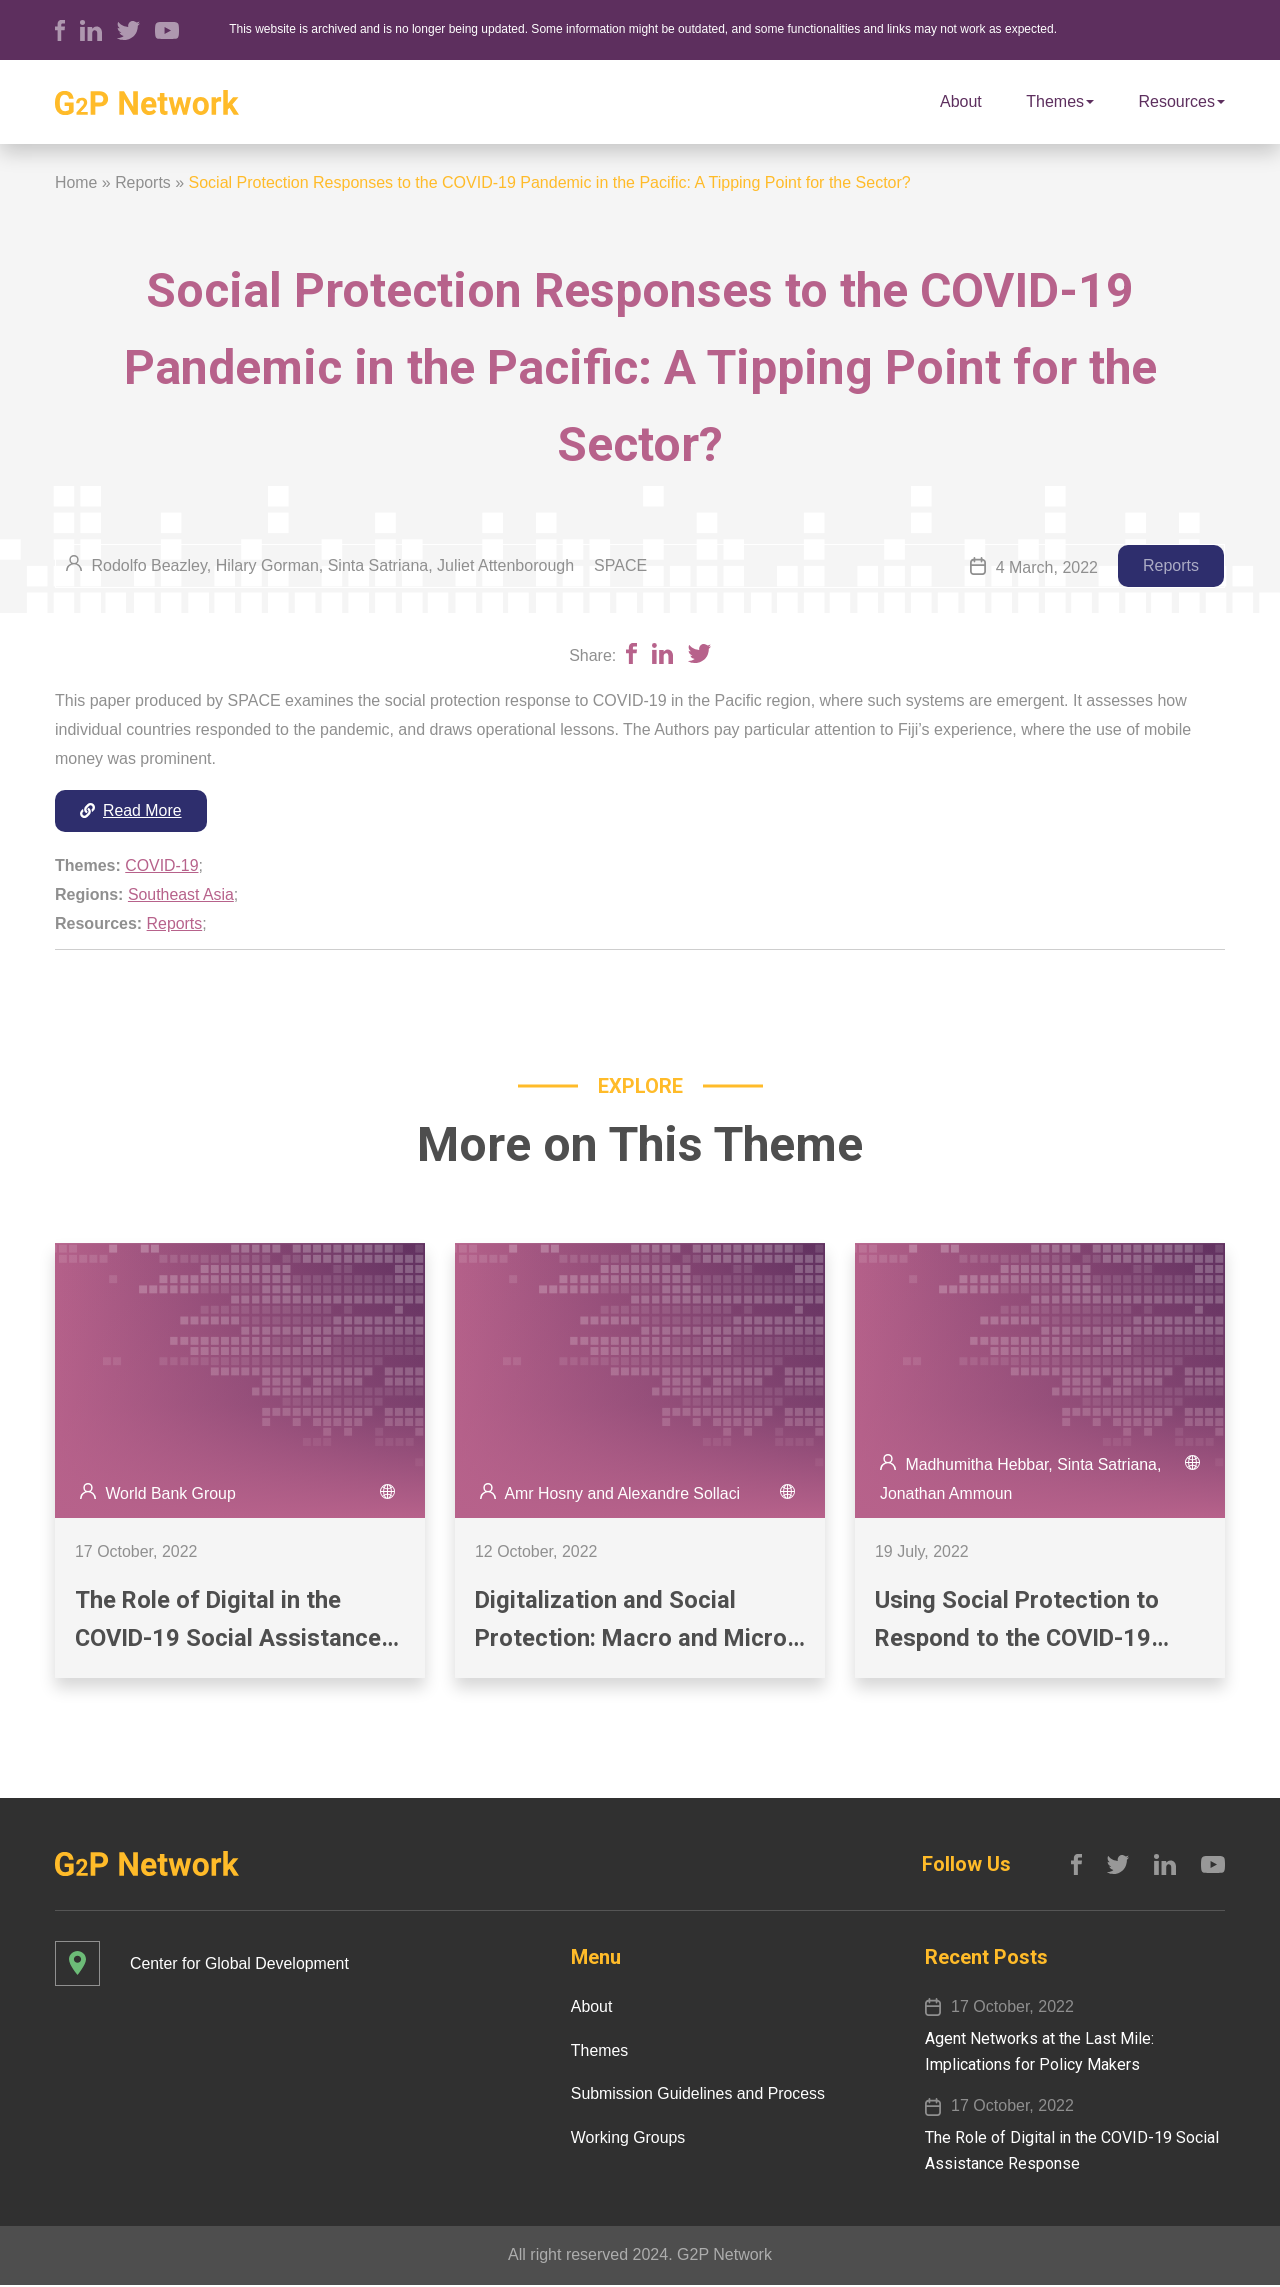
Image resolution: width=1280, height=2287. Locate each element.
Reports (143, 182)
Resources (1182, 101)
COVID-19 (162, 865)
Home (76, 182)
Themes (1060, 101)
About (961, 101)
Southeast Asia (181, 894)
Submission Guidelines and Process (697, 2095)
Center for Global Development (240, 1964)
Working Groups (626, 2139)
